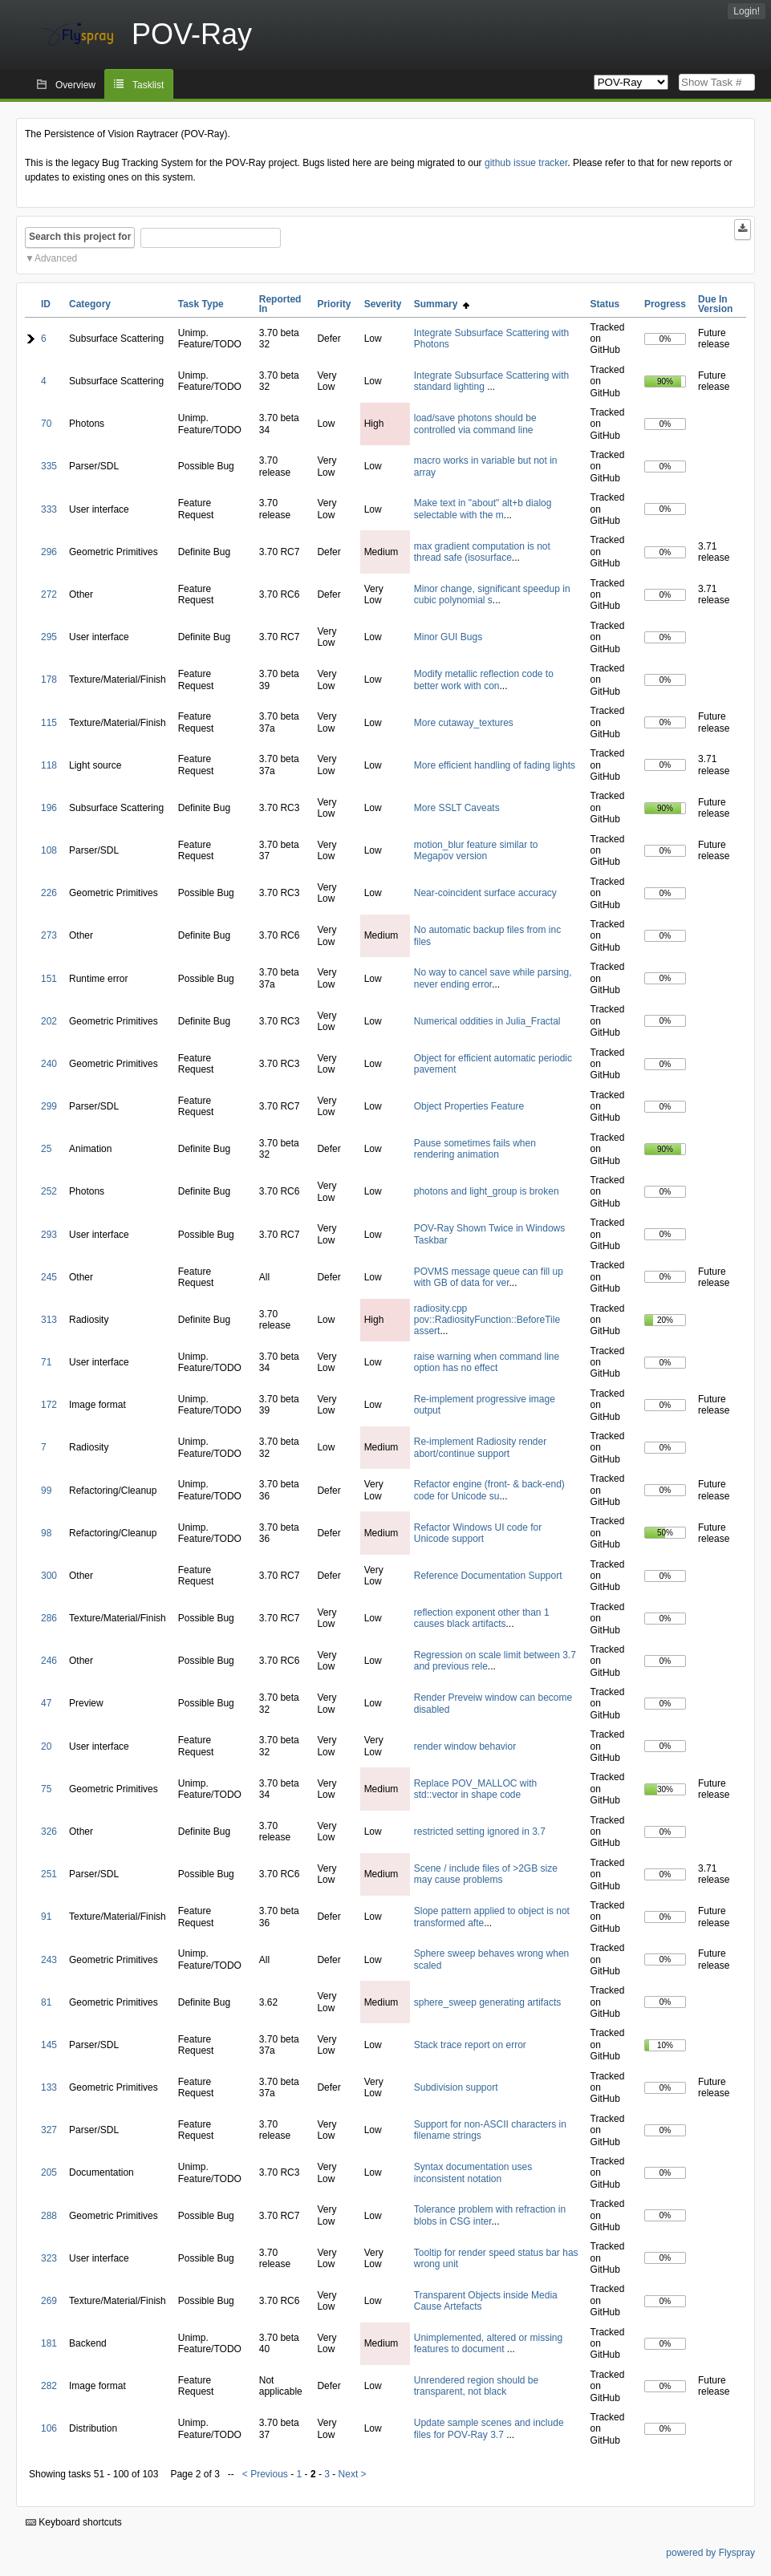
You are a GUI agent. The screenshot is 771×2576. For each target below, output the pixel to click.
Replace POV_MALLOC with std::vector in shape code (475, 1789)
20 (46, 1746)
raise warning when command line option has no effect (486, 1362)
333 (49, 509)
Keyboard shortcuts (74, 2522)
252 (49, 1191)
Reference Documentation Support (488, 1575)
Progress (665, 304)
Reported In (280, 304)
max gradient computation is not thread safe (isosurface (482, 552)
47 (46, 1703)
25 (46, 1148)
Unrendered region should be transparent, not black (476, 2386)
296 (49, 552)
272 (49, 594)
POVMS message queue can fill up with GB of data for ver (488, 1277)
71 (46, 1362)
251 (49, 1874)
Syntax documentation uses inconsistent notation (473, 2172)
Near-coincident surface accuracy (485, 893)
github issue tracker (526, 162)
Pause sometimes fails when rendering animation (475, 1149)
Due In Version (715, 304)
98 (46, 1533)
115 (49, 722)
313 (49, 1319)
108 (49, 850)
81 (46, 2002)
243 (49, 1959)
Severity (383, 304)
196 (49, 807)
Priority (334, 304)
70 (46, 423)
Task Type (201, 304)
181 (49, 2343)
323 (49, 2258)
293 (49, 1234)
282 (49, 2385)
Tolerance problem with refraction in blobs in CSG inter (490, 2215)
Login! (746, 11)
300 (49, 1575)
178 (49, 679)
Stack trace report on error (470, 2045)
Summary (441, 304)
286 (49, 1618)
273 (49, 935)
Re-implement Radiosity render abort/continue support (480, 1447)
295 (49, 637)
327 (49, 2130)
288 (49, 2215)
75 (46, 1789)
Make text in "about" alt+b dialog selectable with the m (483, 508)
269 (49, 2300)
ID (46, 304)
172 (49, 1404)
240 (49, 1063)
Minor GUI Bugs (448, 637)
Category (90, 304)
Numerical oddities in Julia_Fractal (487, 1021)
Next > (353, 2474)
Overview (75, 85)
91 (46, 1916)
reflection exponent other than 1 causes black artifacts (482, 1618)
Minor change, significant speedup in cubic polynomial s (492, 594)
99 (46, 1490)
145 (49, 2045)
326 (49, 1831)
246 (49, 1660)
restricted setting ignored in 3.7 (480, 1831)
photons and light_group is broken (486, 1191)
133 (49, 2087)
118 (49, 765)
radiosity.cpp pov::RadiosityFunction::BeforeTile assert (487, 1320)
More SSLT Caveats (457, 807)
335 (49, 466)
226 (49, 893)
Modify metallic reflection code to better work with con (484, 679)
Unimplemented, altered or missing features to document (488, 2343)
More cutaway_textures (463, 722)
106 (49, 2428)
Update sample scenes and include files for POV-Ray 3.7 (489, 2428)
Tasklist (148, 85)
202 (49, 1021)
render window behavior (465, 1746)
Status (605, 304)
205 (49, 2172)
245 (49, 1277)
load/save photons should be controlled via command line (475, 423)
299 (49, 1106)
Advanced (55, 258)
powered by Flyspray (710, 2552)
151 (49, 978)
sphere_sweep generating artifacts (487, 2002)
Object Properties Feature (469, 1106)
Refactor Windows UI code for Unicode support (478, 1533)
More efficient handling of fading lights (494, 765)
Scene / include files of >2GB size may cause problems (486, 1874)
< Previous (265, 2474)
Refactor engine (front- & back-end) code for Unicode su (489, 1490)
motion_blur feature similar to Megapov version (476, 850)
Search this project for (80, 236)
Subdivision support (456, 2087)
